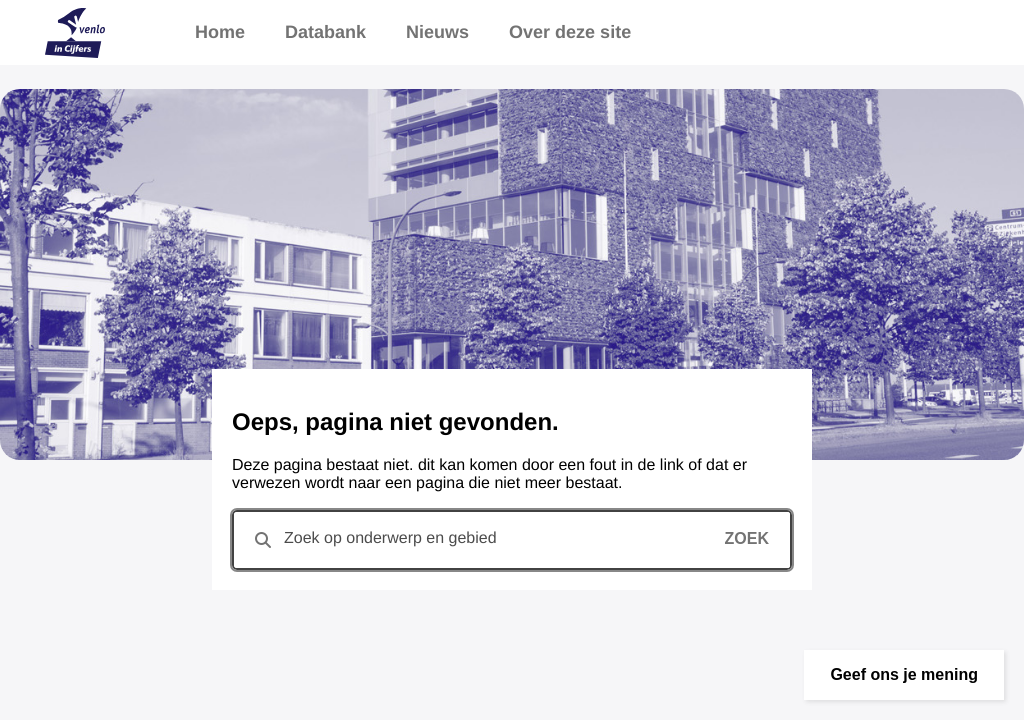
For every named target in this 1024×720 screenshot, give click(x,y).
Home (220, 32)
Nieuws (437, 32)
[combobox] (512, 540)
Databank (325, 32)
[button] (904, 675)
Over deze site (570, 32)
